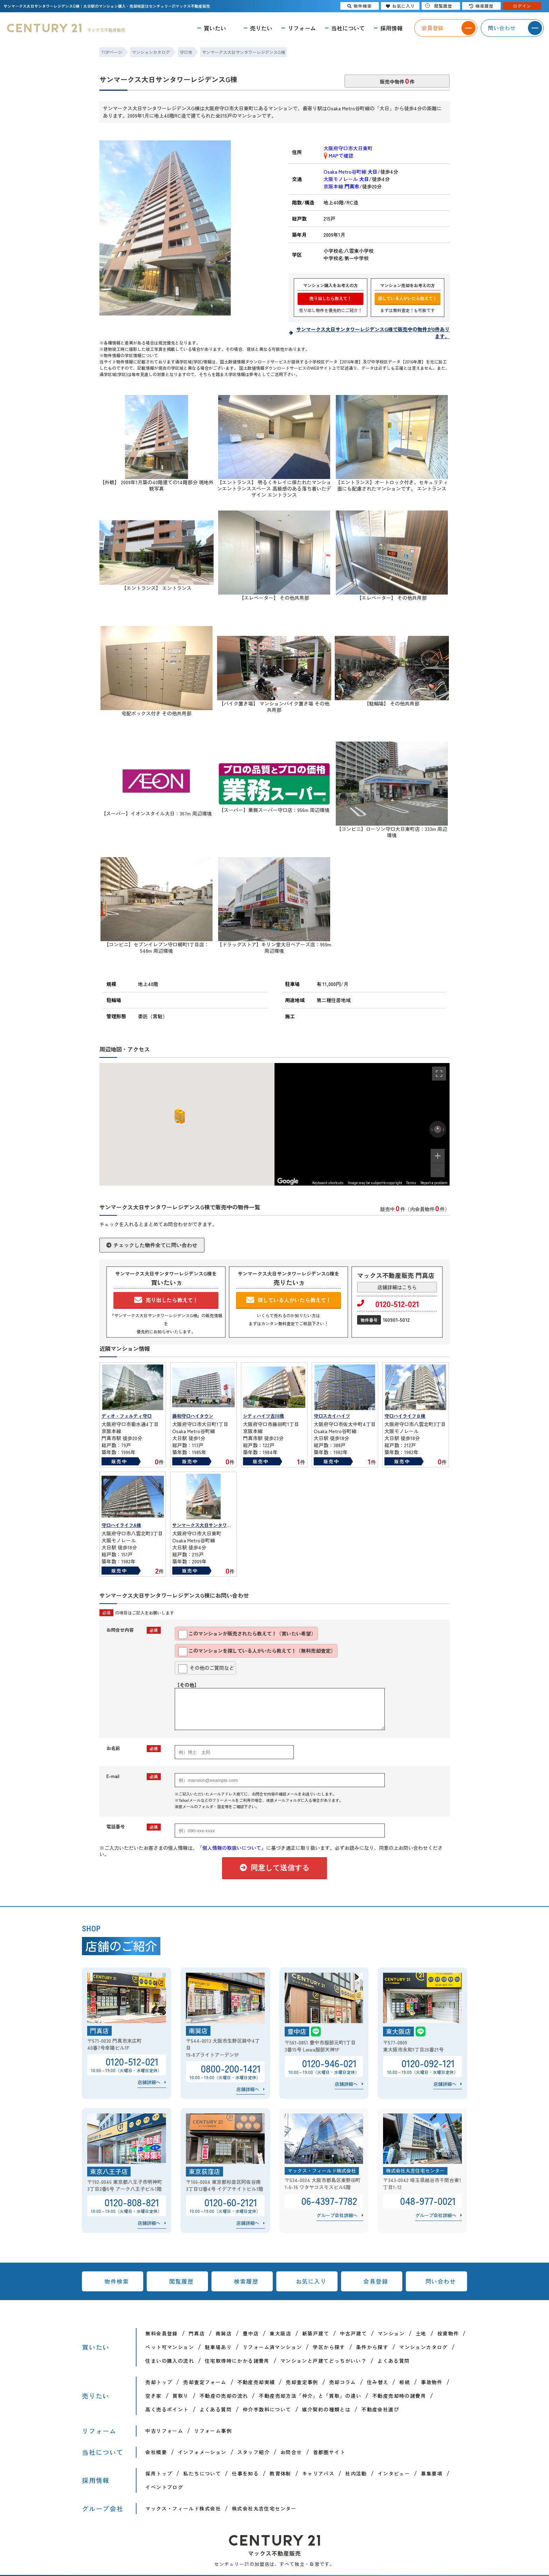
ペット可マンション (169, 2347)
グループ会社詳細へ (337, 2215)
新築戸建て (315, 2333)
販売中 (119, 1461)
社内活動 (356, 2473)
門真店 (197, 2333)
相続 (404, 2382)
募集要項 (432, 2473)
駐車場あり (218, 2347)
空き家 (153, 2395)
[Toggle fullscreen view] (439, 1074)
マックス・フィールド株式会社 (183, 2508)
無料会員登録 (161, 2333)
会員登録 (375, 2281)
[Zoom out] (438, 1170)
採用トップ (158, 2473)
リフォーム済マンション (272, 2347)
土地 (421, 2333)
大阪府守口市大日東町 (348, 148)
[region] (362, 1124)
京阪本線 (341, 186)
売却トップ (158, 2382)
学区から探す (329, 2347)
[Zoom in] (438, 1156)
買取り (181, 2395)
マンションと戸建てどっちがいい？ (323, 2360)
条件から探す (372, 2347)
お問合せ (291, 2452)
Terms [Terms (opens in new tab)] (411, 1183)
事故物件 (432, 2382)
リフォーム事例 (213, 2430)
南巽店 (224, 2333)
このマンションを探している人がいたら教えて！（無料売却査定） (256, 1651)
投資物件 (448, 2333)
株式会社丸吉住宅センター (264, 2508)
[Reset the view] (437, 1129)
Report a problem (434, 1183)
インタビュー (394, 2473)
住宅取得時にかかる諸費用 (237, 2360)
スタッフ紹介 (253, 2452)
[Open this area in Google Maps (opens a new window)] (287, 1181)
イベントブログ (164, 2487)
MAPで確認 (338, 155)
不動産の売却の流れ (224, 2395)
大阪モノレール (346, 178)
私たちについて (202, 2473)
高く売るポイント (166, 2409)
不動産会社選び (380, 2409)
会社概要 (156, 2452)
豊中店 (251, 2333)
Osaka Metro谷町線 (350, 171)
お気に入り (311, 2281)
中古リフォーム (164, 2430)
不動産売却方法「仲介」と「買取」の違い (310, 2395)
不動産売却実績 (256, 2382)
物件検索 (116, 2281)
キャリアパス (318, 2473)
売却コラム (342, 2382)
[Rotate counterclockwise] (431, 1129)
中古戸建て (353, 2333)
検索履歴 (246, 2281)
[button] (178, 1116)
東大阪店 (280, 2333)
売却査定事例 (302, 2382)
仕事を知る (245, 2473)
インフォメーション (202, 2452)
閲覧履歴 (181, 2281)
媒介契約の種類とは (326, 2409)
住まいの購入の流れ (169, 2360)
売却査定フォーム (204, 2382)
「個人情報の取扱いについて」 (231, 1847)
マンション (391, 2333)
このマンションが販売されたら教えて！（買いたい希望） (247, 1634)
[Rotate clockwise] (443, 1129)
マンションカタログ (423, 2347)
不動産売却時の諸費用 (399, 2395)
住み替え (378, 2382)
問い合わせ (440, 2281)
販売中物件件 (397, 80)
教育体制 (280, 2473)
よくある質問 (393, 2360)
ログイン (522, 6)
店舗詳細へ (149, 2082)
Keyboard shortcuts (327, 1183)
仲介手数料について (267, 2409)
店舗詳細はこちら (397, 1287)
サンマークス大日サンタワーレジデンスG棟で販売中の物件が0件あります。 (373, 333)
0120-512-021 (388, 1304)
